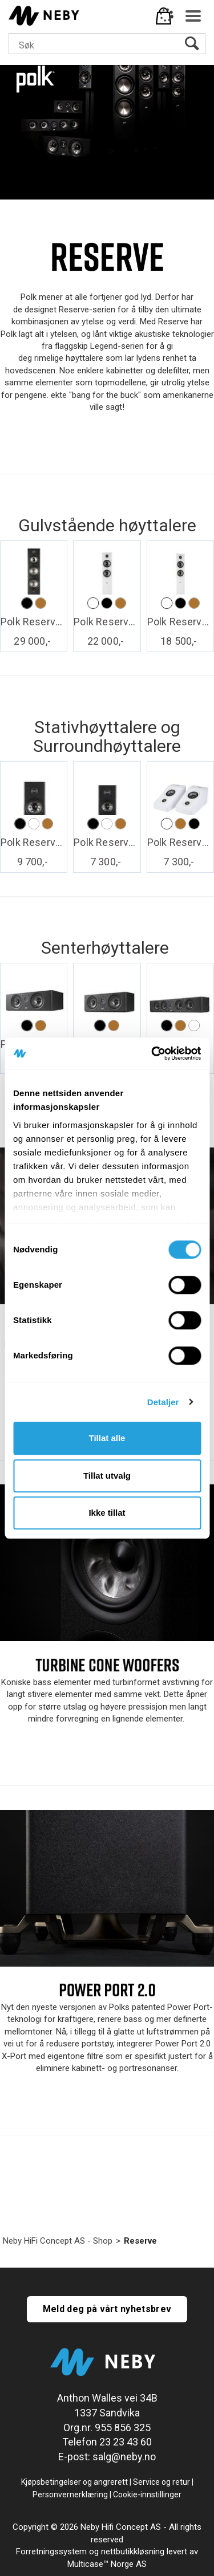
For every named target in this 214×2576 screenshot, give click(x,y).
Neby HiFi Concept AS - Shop (57, 2241)
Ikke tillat (106, 1512)
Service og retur (161, 2482)
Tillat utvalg (107, 1475)
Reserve (140, 2241)
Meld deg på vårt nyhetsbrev (107, 2309)
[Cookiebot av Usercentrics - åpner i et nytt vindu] (152, 1053)
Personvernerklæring (70, 2494)
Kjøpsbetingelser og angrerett (74, 2482)
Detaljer (163, 1402)
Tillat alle (107, 1438)
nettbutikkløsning (132, 2551)
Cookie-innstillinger (147, 2494)
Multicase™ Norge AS (107, 2564)
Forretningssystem (51, 2551)
